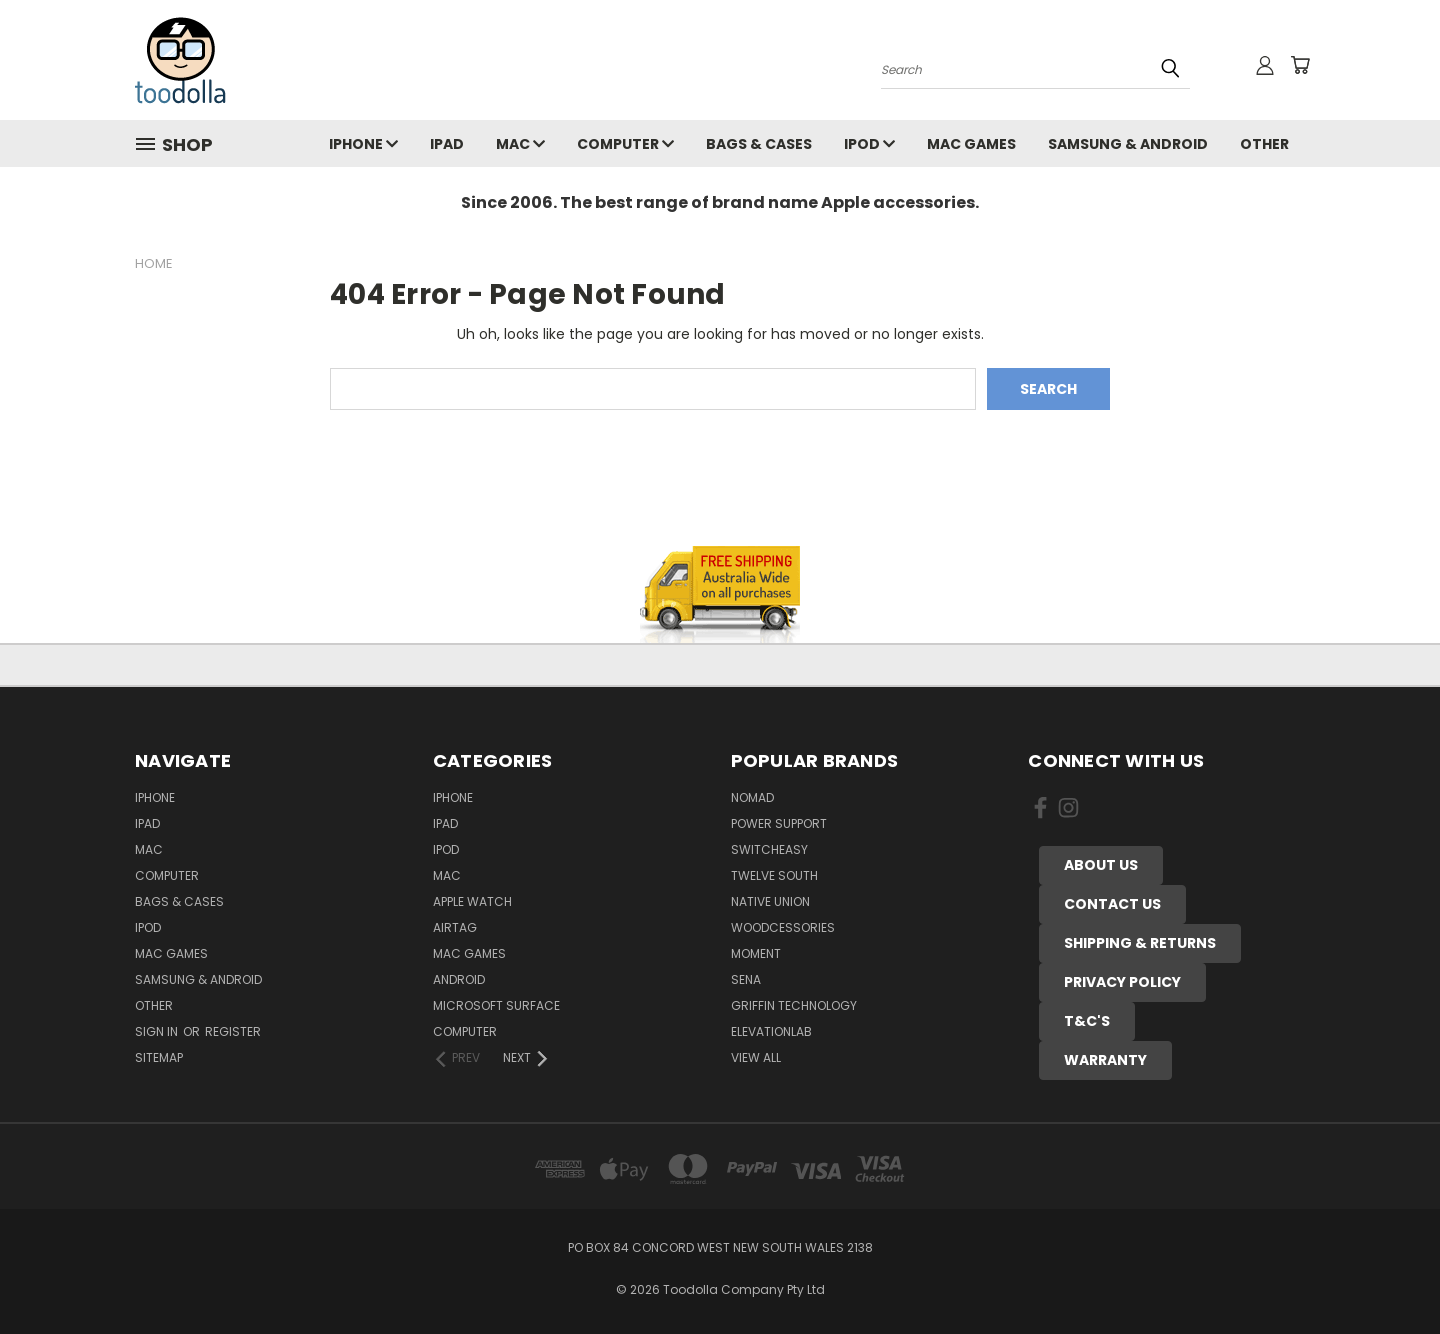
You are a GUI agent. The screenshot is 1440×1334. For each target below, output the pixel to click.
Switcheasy (769, 849)
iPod (869, 144)
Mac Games (971, 144)
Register (233, 1031)
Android (459, 979)
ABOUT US (1101, 865)
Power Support (779, 823)
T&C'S (1087, 1021)
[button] (1101, 865)
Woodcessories (783, 927)
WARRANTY (1105, 1060)
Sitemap (159, 1057)
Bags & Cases (759, 144)
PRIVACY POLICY (1122, 982)
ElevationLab (771, 1031)
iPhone (363, 144)
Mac (520, 144)
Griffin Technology (794, 1005)
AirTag (455, 927)
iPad (447, 144)
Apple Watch (472, 901)
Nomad (752, 797)
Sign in (158, 1031)
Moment (756, 953)
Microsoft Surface (496, 1005)
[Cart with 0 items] (1300, 65)
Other (1264, 144)
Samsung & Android (1128, 144)
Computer (625, 144)
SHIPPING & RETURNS (1140, 943)
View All (756, 1057)
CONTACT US (1112, 904)
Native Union (770, 901)
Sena (746, 979)
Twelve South (774, 875)
